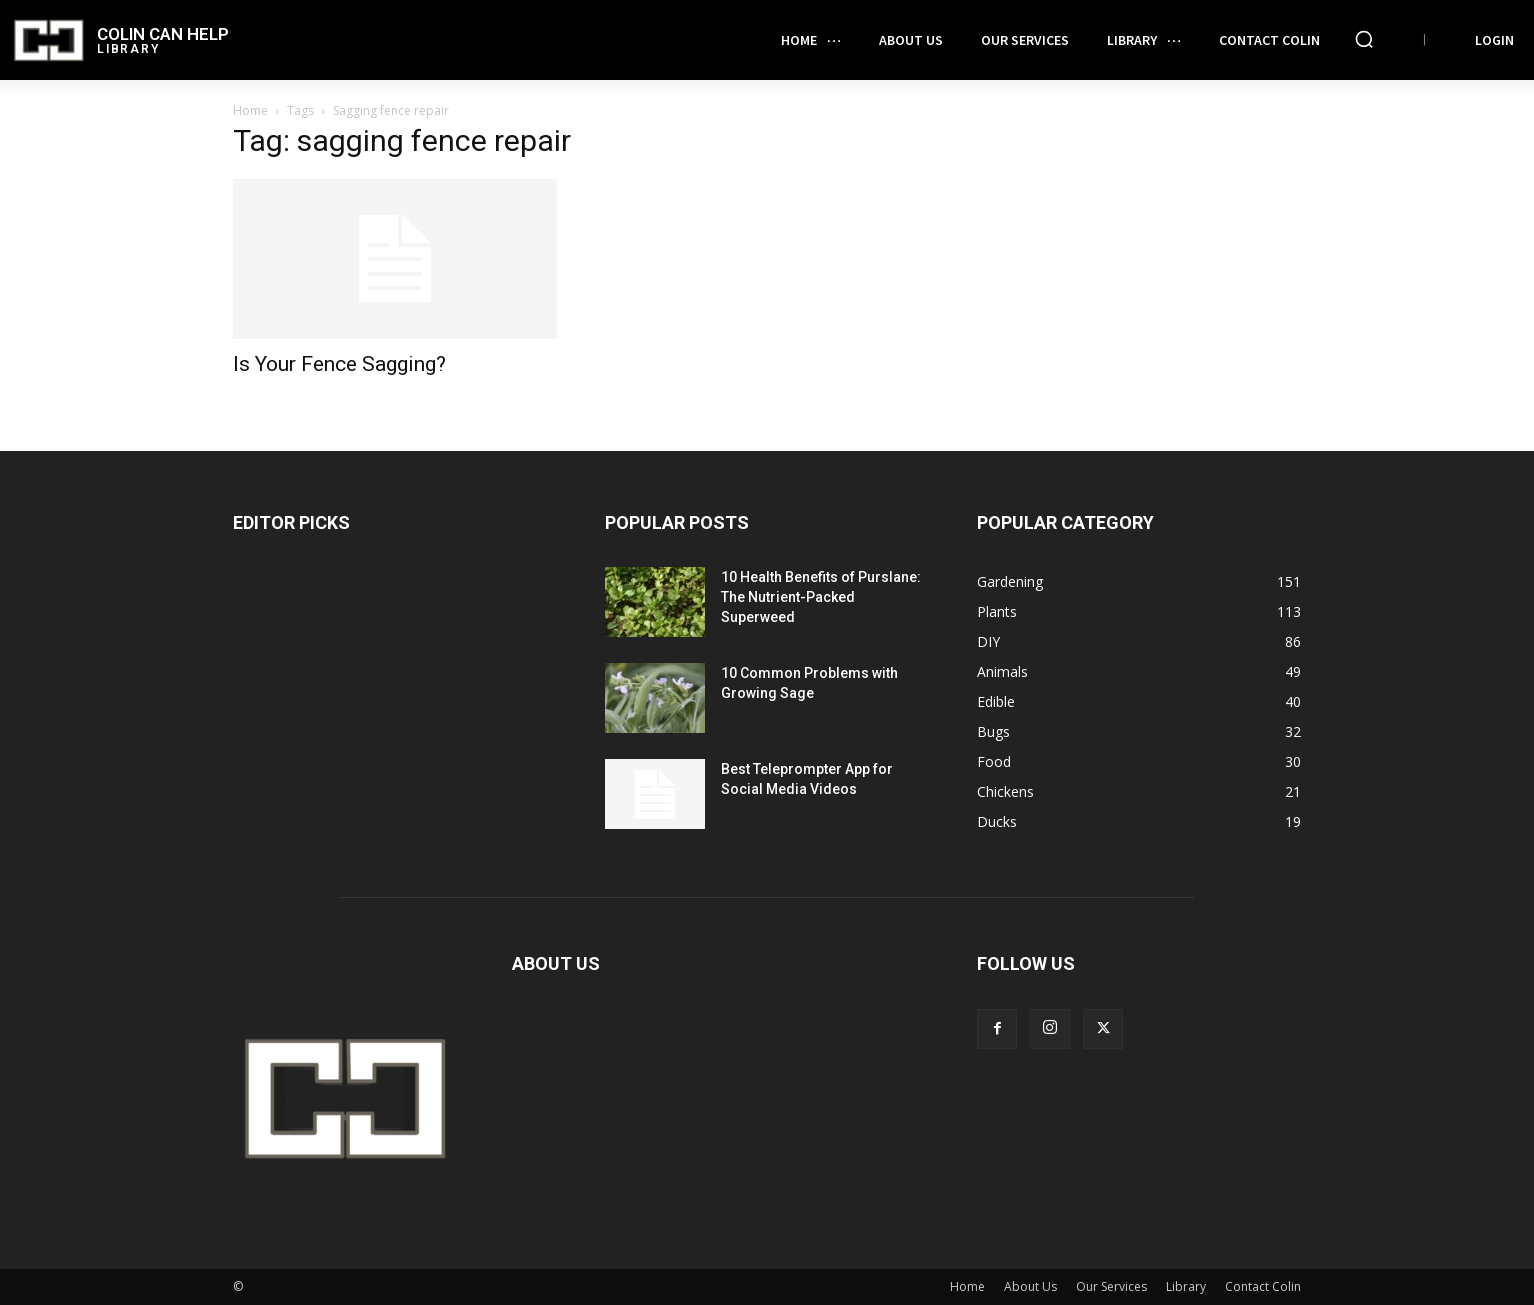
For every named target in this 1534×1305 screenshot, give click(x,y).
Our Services (1111, 1286)
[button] (1364, 39)
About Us (1030, 1286)
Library (1186, 1286)
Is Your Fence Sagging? (339, 364)
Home (250, 110)
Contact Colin (1263, 1286)
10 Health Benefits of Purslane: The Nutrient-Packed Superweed (821, 597)
